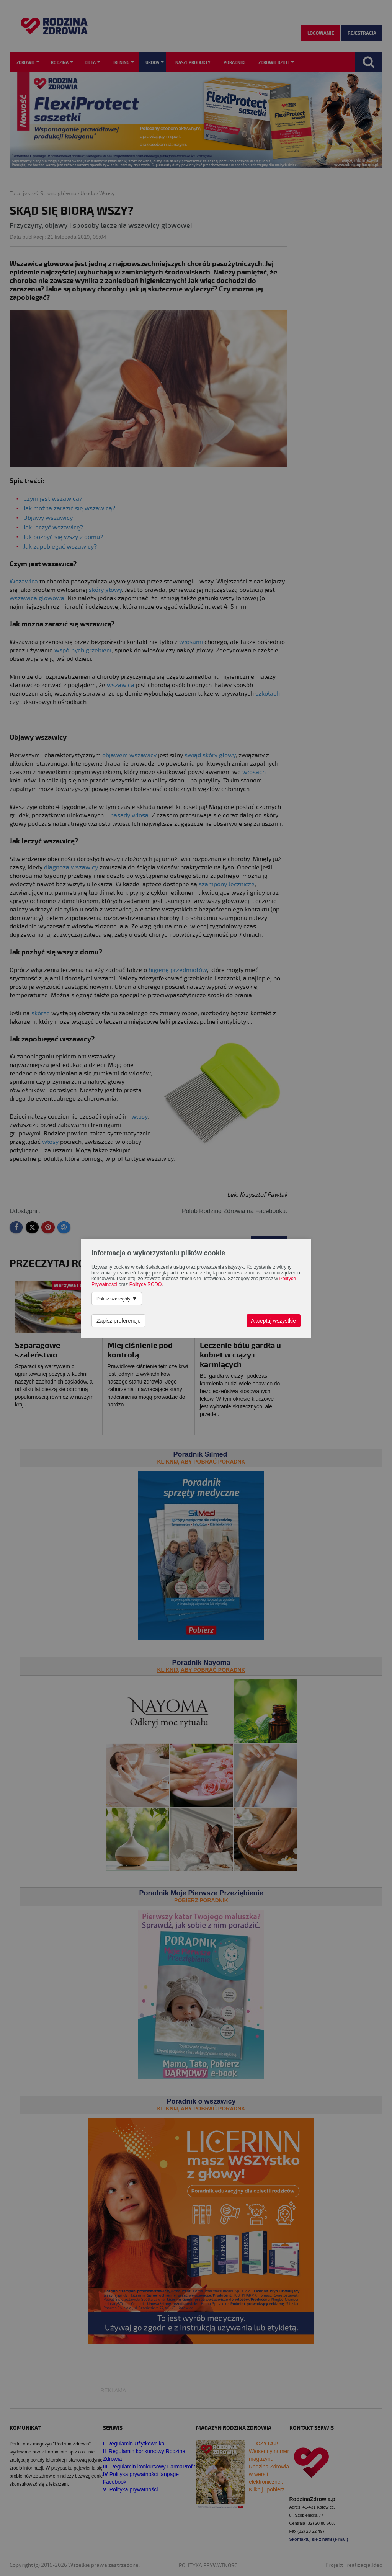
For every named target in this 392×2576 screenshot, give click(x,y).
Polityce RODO (145, 1284)
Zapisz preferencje (118, 1321)
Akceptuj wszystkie (273, 1321)
